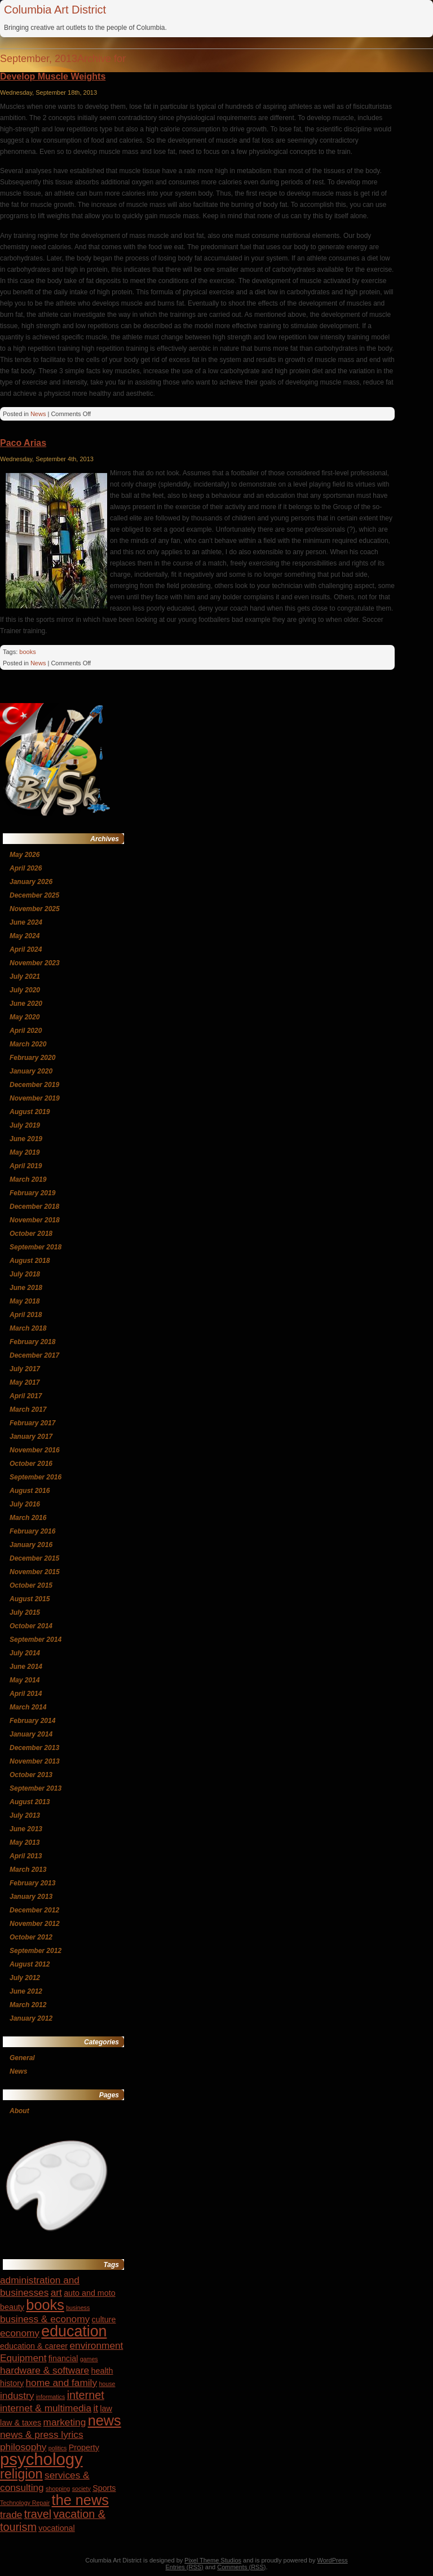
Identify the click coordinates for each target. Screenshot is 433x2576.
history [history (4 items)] (12, 2383)
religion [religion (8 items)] (21, 2474)
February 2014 (32, 1721)
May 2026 (24, 855)
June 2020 (26, 1004)
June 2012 (26, 1991)
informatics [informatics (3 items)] (50, 2396)
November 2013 (35, 1761)
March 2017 (28, 1409)
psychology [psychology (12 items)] (41, 2459)
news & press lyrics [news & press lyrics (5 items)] (41, 2434)
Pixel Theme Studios (212, 2560)
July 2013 (25, 1815)
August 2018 (30, 1261)
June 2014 (26, 1667)
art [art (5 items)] (56, 2292)
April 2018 (26, 1315)
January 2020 (31, 1071)
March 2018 (28, 1328)
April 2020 (26, 1031)
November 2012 (35, 1924)
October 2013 (31, 1775)
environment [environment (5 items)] (96, 2345)
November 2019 (35, 1098)
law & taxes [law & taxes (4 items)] (20, 2422)
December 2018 (34, 1206)
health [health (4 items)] (102, 2370)
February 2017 (32, 1423)
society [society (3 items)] (81, 2488)
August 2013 (30, 1802)
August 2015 (30, 1599)
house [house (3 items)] (107, 2383)
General (22, 2058)
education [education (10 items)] (74, 2331)
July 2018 (25, 1274)
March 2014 (28, 1707)
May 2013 (24, 1842)
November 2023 (35, 963)
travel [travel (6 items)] (37, 2514)
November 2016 (35, 1450)
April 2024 (26, 949)
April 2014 (26, 1694)
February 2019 (32, 1193)
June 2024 (26, 922)
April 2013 (26, 1856)
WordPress (332, 2560)
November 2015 (35, 1572)
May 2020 (24, 1017)
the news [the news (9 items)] (80, 2500)
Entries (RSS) (185, 2567)
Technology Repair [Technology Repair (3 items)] (25, 2502)
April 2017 (26, 1396)
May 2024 (24, 936)
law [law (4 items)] (106, 2408)
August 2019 (30, 1112)
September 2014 (35, 1639)
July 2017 (25, 1369)
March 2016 (28, 1518)
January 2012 (31, 2018)
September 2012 (35, 1951)
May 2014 (24, 1680)
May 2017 (24, 1382)
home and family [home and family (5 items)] (62, 2382)
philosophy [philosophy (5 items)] (23, 2447)
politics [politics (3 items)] (57, 2448)
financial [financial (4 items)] (63, 2358)
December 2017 (34, 1355)
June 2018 (26, 1288)
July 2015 (25, 1612)
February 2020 (32, 1058)
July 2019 (25, 1125)
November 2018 (35, 1220)
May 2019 (24, 1152)
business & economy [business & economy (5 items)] (45, 2319)
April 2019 (26, 1166)
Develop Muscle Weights (52, 76)
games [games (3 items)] (89, 2359)
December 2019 (34, 1085)
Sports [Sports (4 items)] (104, 2488)
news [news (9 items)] (104, 2420)
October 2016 (31, 1464)
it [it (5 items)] (95, 2408)
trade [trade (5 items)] (11, 2514)
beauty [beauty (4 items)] (12, 2307)
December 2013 (34, 1748)
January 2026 (31, 882)
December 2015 (34, 1558)
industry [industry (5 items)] (17, 2395)
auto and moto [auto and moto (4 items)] (90, 2292)
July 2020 (25, 990)
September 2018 (35, 1247)
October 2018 (31, 1234)
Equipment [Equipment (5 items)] (23, 2357)
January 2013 (31, 1897)
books (27, 651)
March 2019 (28, 1179)
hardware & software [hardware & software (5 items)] (44, 2370)
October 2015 (31, 1585)
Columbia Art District (55, 9)
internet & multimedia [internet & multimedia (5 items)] (45, 2408)
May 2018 (24, 1301)
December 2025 (34, 895)
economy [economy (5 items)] (19, 2333)
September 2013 (35, 1788)
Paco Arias (23, 443)
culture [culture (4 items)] (104, 2319)
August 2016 (30, 1491)
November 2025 (35, 909)
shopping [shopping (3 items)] (58, 2488)
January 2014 (31, 1734)
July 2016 (25, 1504)
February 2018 (32, 1342)
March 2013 (28, 1870)
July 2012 (25, 1978)
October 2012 (31, 1937)
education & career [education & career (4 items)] (34, 2345)
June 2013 (26, 1829)
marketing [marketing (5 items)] (64, 2422)
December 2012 (34, 1910)
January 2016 (31, 1545)
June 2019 (26, 1139)
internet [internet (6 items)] (85, 2395)
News (38, 413)
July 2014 (25, 1653)
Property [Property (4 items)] (84, 2447)
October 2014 (31, 1626)
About (19, 2111)
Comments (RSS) (241, 2567)
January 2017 (31, 1437)
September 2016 (35, 1477)
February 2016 (32, 1531)
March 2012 (28, 2005)
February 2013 (32, 1883)
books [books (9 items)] (45, 2305)
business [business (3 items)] (78, 2307)
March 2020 (28, 1044)
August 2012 (30, 1964)
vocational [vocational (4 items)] (56, 2528)
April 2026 (26, 868)
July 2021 (25, 976)
